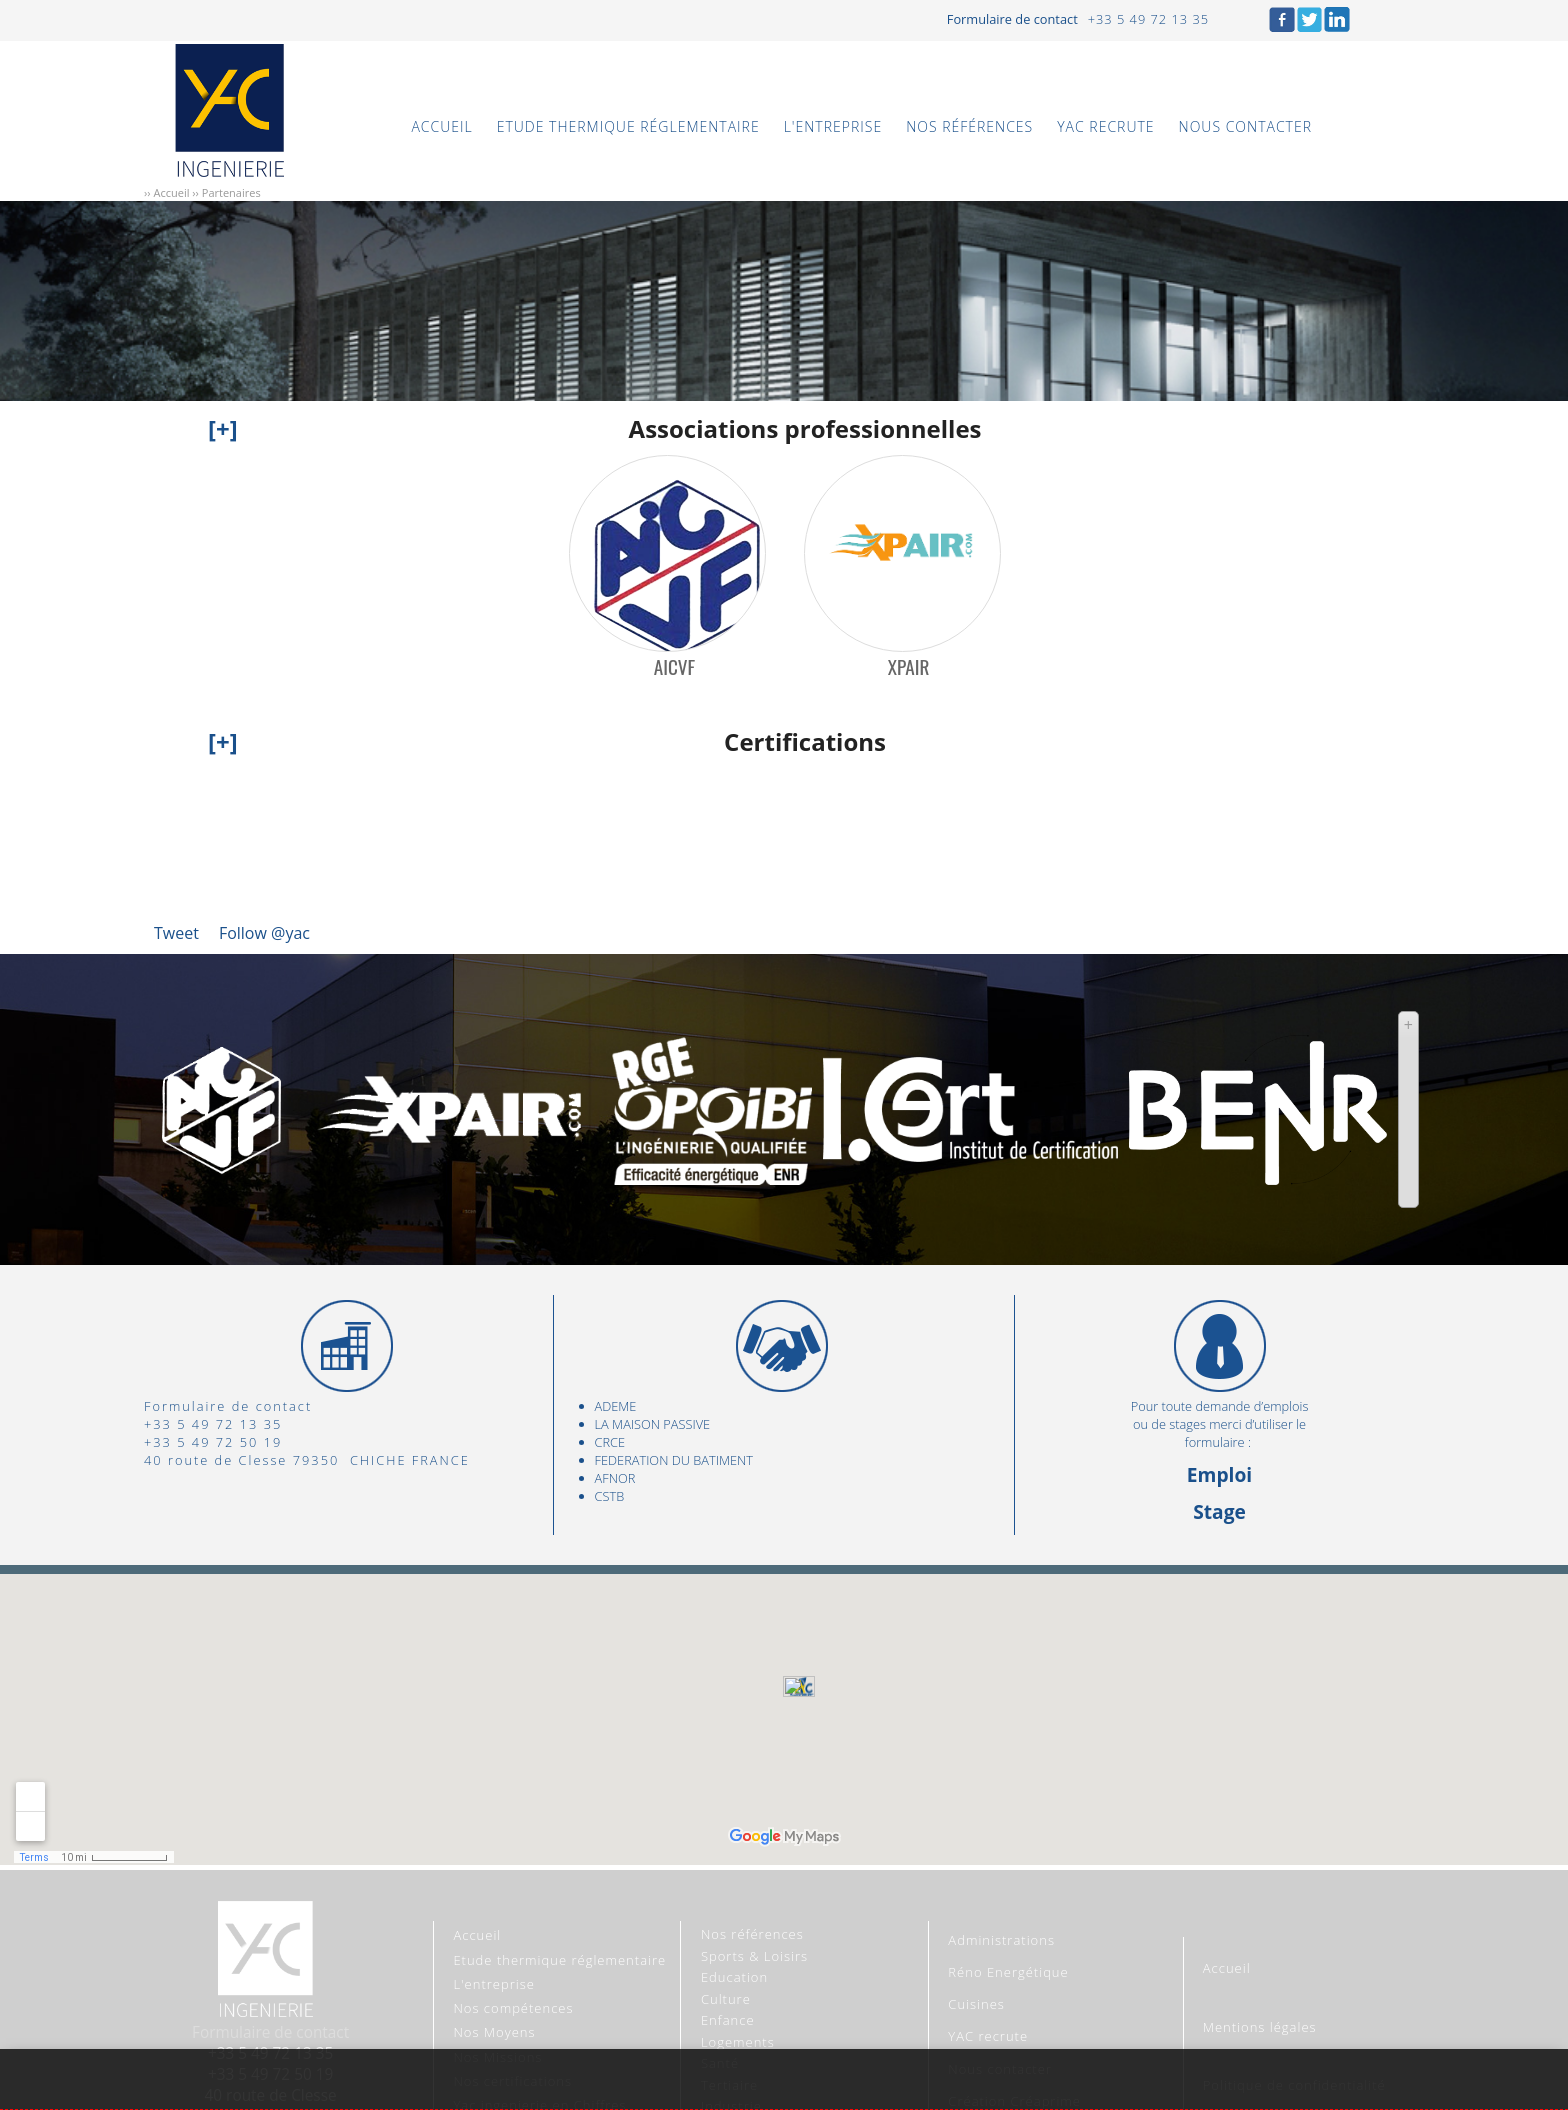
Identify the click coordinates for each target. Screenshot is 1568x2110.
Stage (1219, 1511)
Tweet (176, 933)
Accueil (171, 192)
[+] (223, 428)
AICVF (674, 667)
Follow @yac (264, 933)
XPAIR (909, 667)
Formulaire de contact (1012, 19)
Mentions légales (1260, 2027)
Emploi (1219, 1474)
